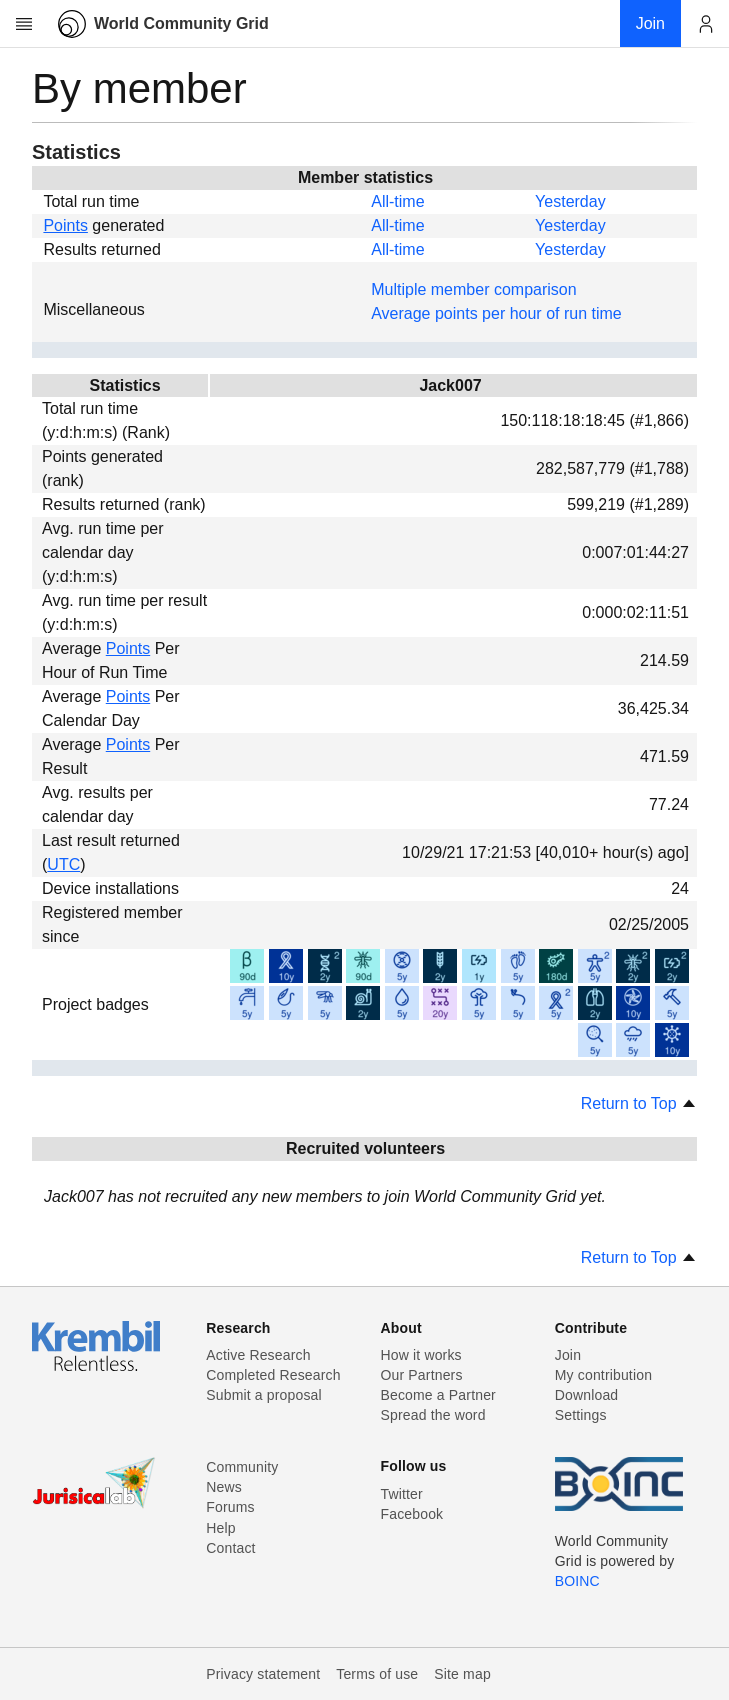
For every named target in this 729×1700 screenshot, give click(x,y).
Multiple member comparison (473, 289)
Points (65, 225)
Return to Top (639, 1103)
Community (242, 1467)
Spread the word (433, 1415)
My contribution (603, 1375)
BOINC (577, 1581)
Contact (230, 1548)
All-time (397, 201)
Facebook (412, 1514)
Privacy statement (263, 1674)
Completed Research (273, 1375)
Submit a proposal (264, 1395)
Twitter (402, 1494)
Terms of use (377, 1674)
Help (220, 1528)
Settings (581, 1415)
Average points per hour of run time (496, 313)
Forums (230, 1507)
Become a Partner (438, 1395)
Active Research (258, 1355)
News (224, 1487)
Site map (462, 1674)
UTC (63, 864)
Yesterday (570, 201)
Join (568, 1355)
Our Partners (422, 1375)
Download (587, 1395)
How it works (421, 1355)
